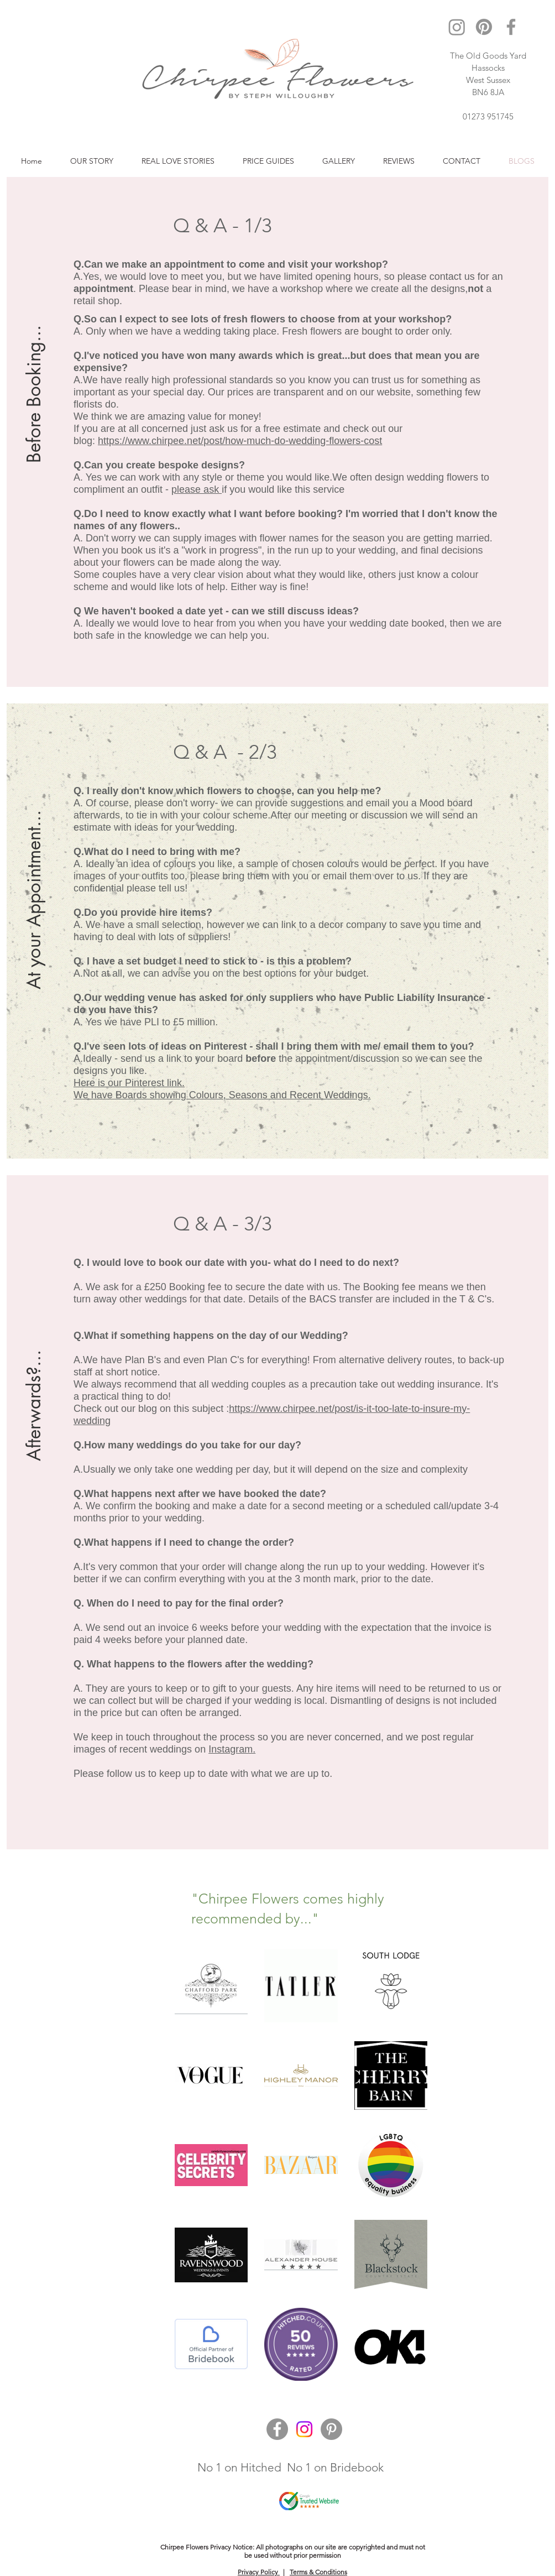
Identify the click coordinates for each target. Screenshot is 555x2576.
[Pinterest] (484, 27)
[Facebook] (511, 27)
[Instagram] (457, 27)
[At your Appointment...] (35, 899)
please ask (196, 489)
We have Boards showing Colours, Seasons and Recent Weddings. (222, 1095)
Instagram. (231, 1749)
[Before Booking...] (35, 373)
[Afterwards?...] (35, 1371)
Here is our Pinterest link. (129, 1082)
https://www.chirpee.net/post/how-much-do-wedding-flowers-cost (240, 440)
